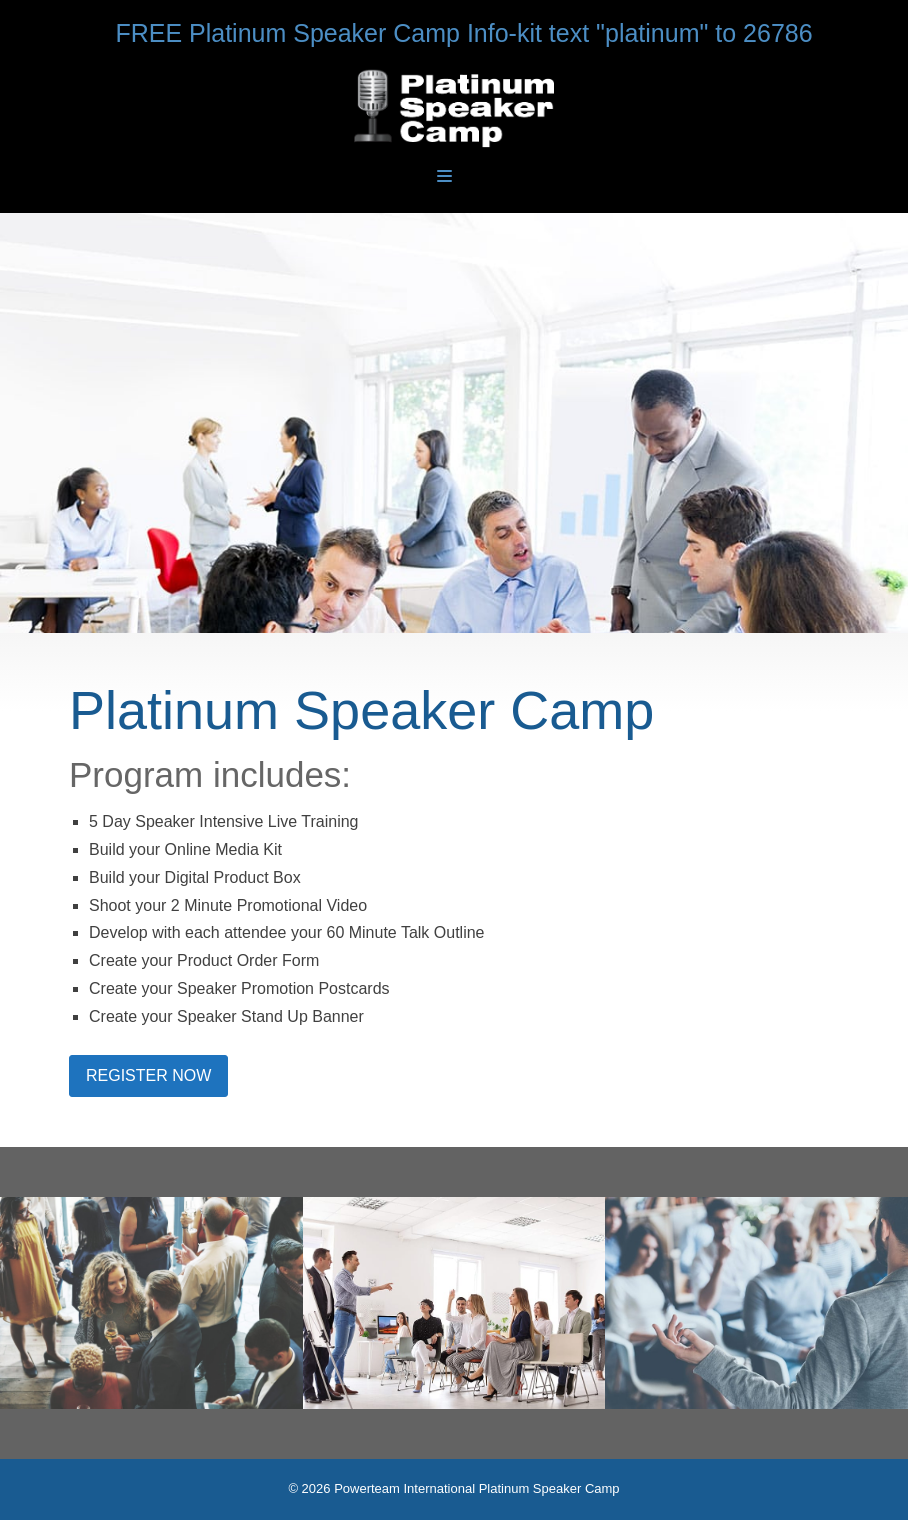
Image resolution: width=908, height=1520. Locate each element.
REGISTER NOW (148, 1075)
